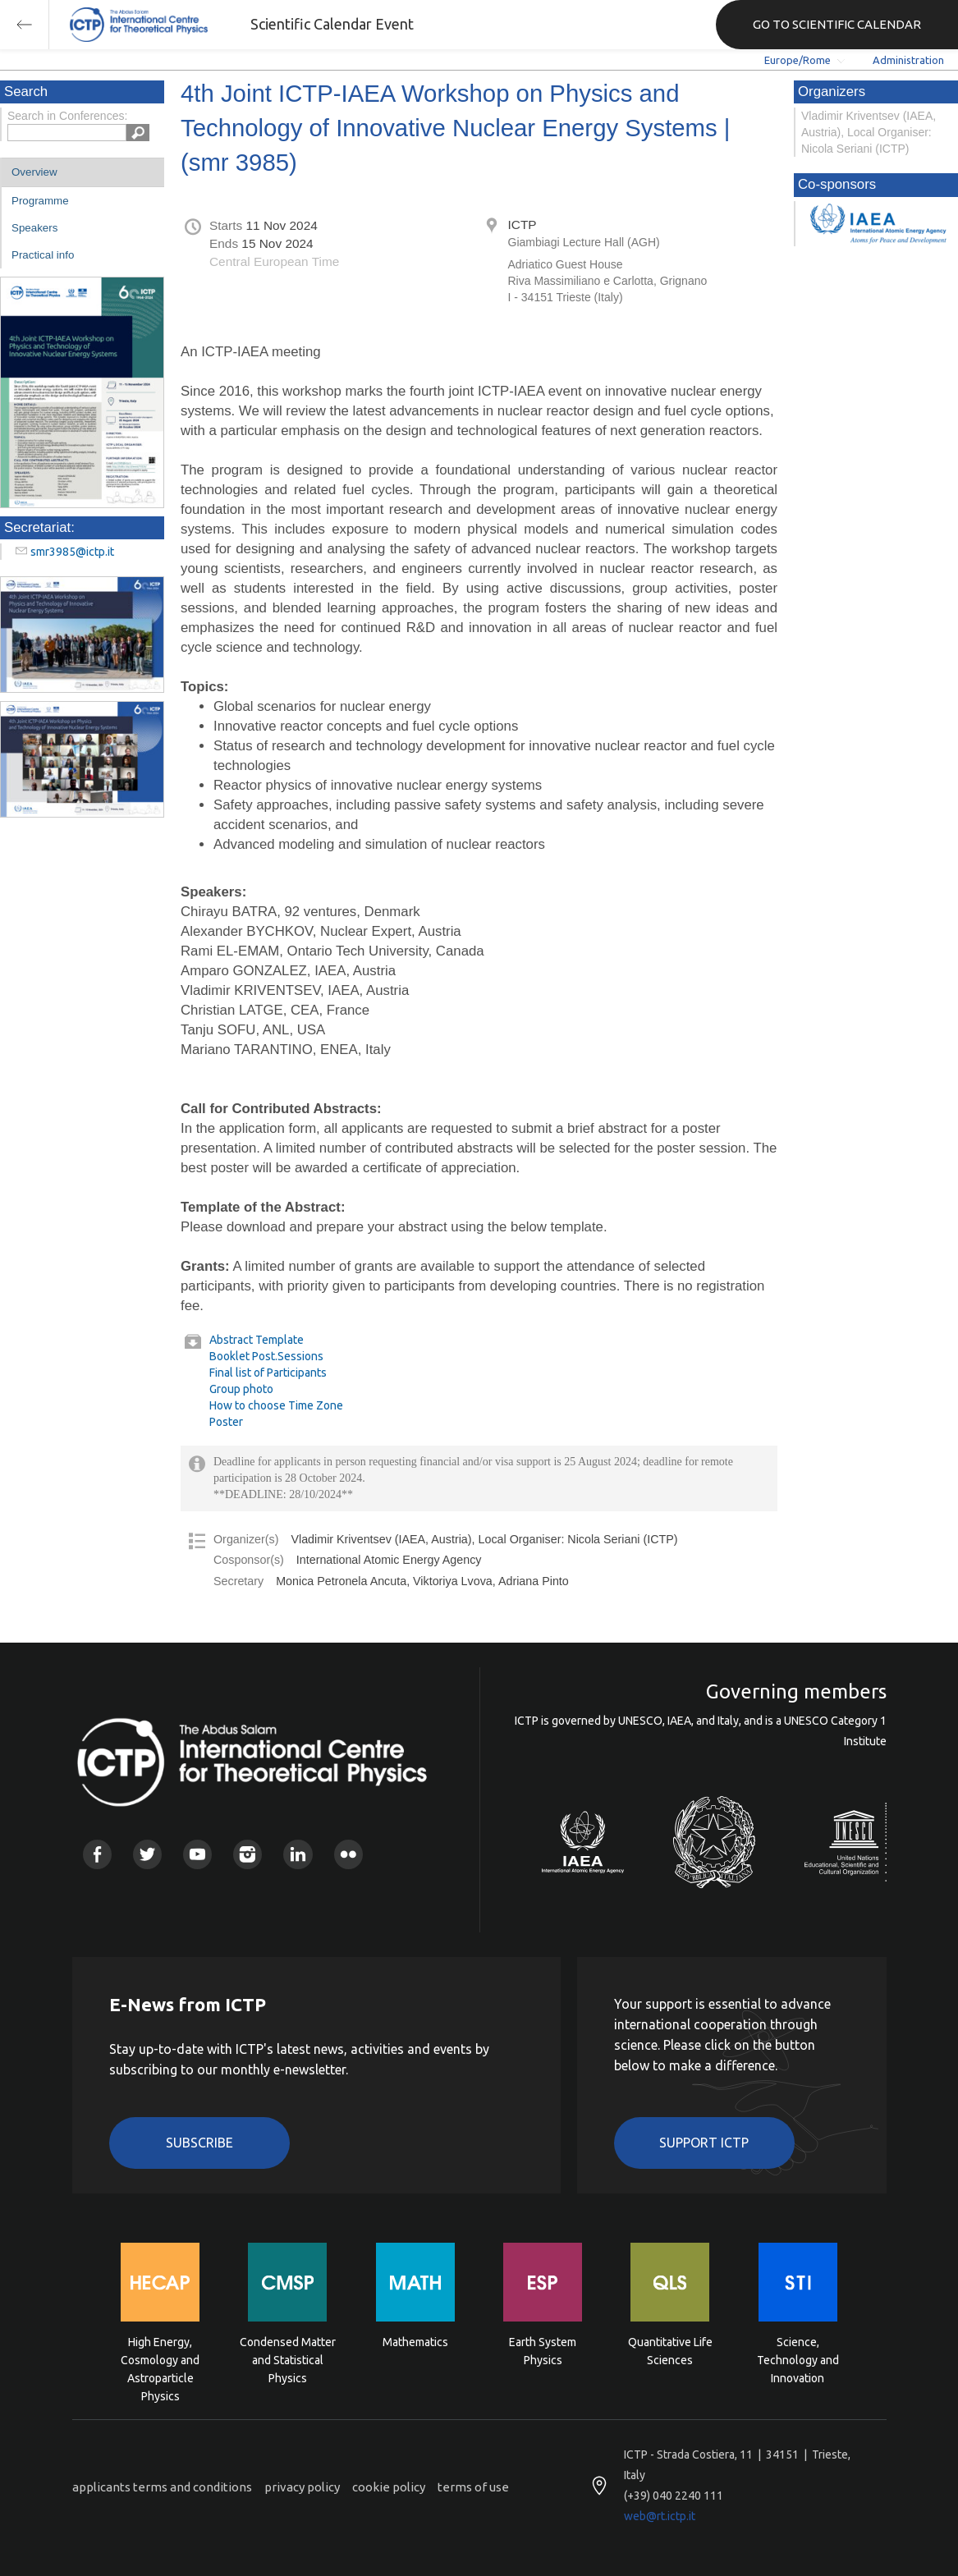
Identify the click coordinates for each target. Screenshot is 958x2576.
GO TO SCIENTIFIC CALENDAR (837, 24)
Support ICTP (704, 2142)
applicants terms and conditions (162, 2487)
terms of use (473, 2487)
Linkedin (297, 1854)
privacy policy (302, 2487)
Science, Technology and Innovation (798, 2358)
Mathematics (415, 2342)
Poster (226, 1421)
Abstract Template (256, 1339)
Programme (40, 201)
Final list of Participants (268, 1372)
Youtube (197, 1854)
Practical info (42, 255)
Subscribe (199, 2142)
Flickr (348, 1854)
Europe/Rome (797, 60)
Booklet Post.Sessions (266, 1356)
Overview (34, 172)
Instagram (247, 1854)
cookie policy (388, 2487)
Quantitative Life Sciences (670, 2351)
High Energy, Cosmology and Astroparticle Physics (160, 2358)
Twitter (147, 1854)
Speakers (34, 228)
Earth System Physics (542, 2351)
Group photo (241, 1389)
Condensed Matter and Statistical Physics (288, 2358)
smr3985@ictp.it (72, 551)
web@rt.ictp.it (659, 2516)
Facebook (97, 1854)
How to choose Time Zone (276, 1405)
